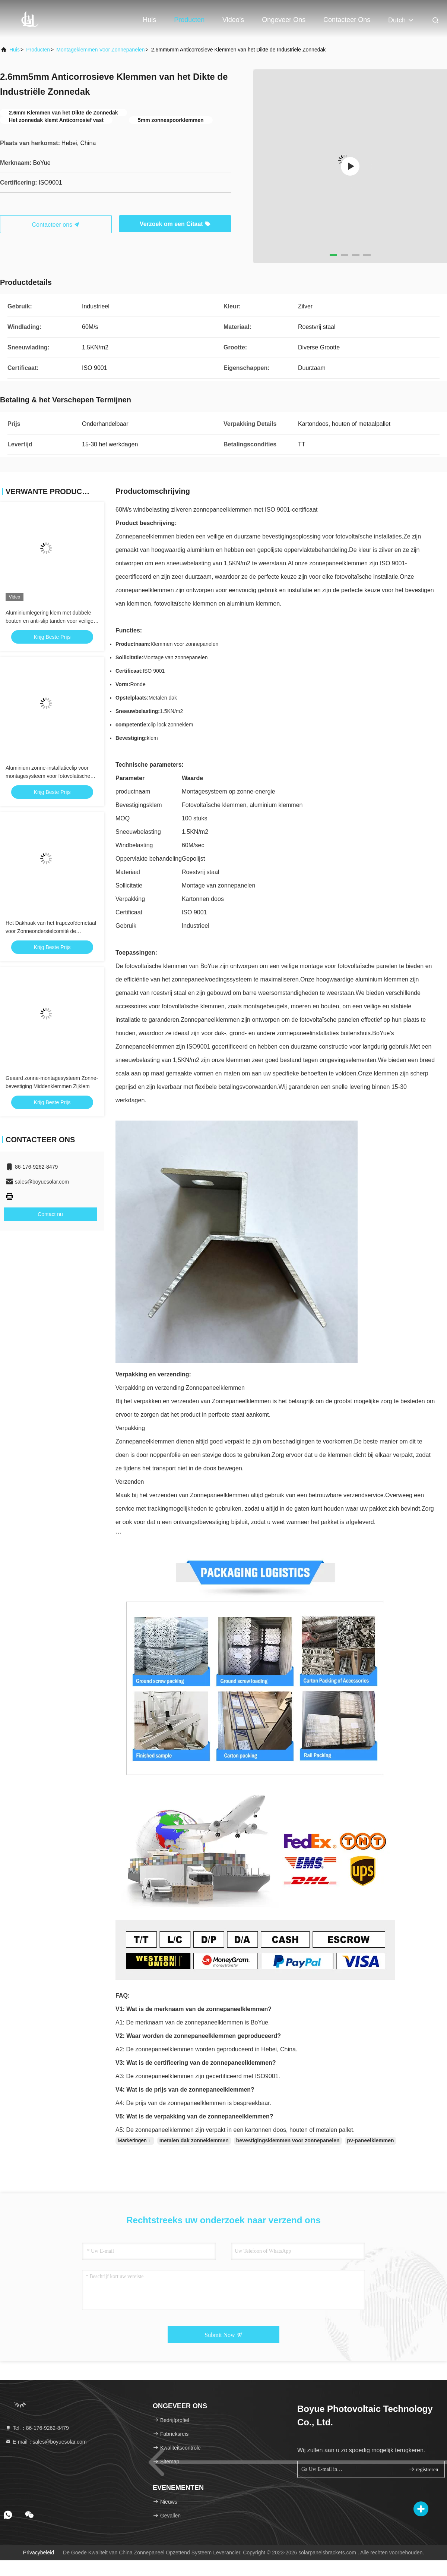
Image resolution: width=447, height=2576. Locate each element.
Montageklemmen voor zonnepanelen (100, 50)
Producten (189, 19)
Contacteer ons (346, 19)
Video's (233, 19)
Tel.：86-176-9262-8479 (37, 2428)
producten (38, 50)
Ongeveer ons (283, 19)
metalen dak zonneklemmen (194, 2140)
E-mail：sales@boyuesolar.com (46, 2442)
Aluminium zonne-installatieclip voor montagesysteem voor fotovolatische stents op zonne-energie (48, 776)
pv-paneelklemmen (370, 2140)
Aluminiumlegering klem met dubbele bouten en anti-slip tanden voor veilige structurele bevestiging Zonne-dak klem (51, 621)
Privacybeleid (38, 2552)
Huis (149, 19)
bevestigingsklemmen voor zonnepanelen (288, 2140)
